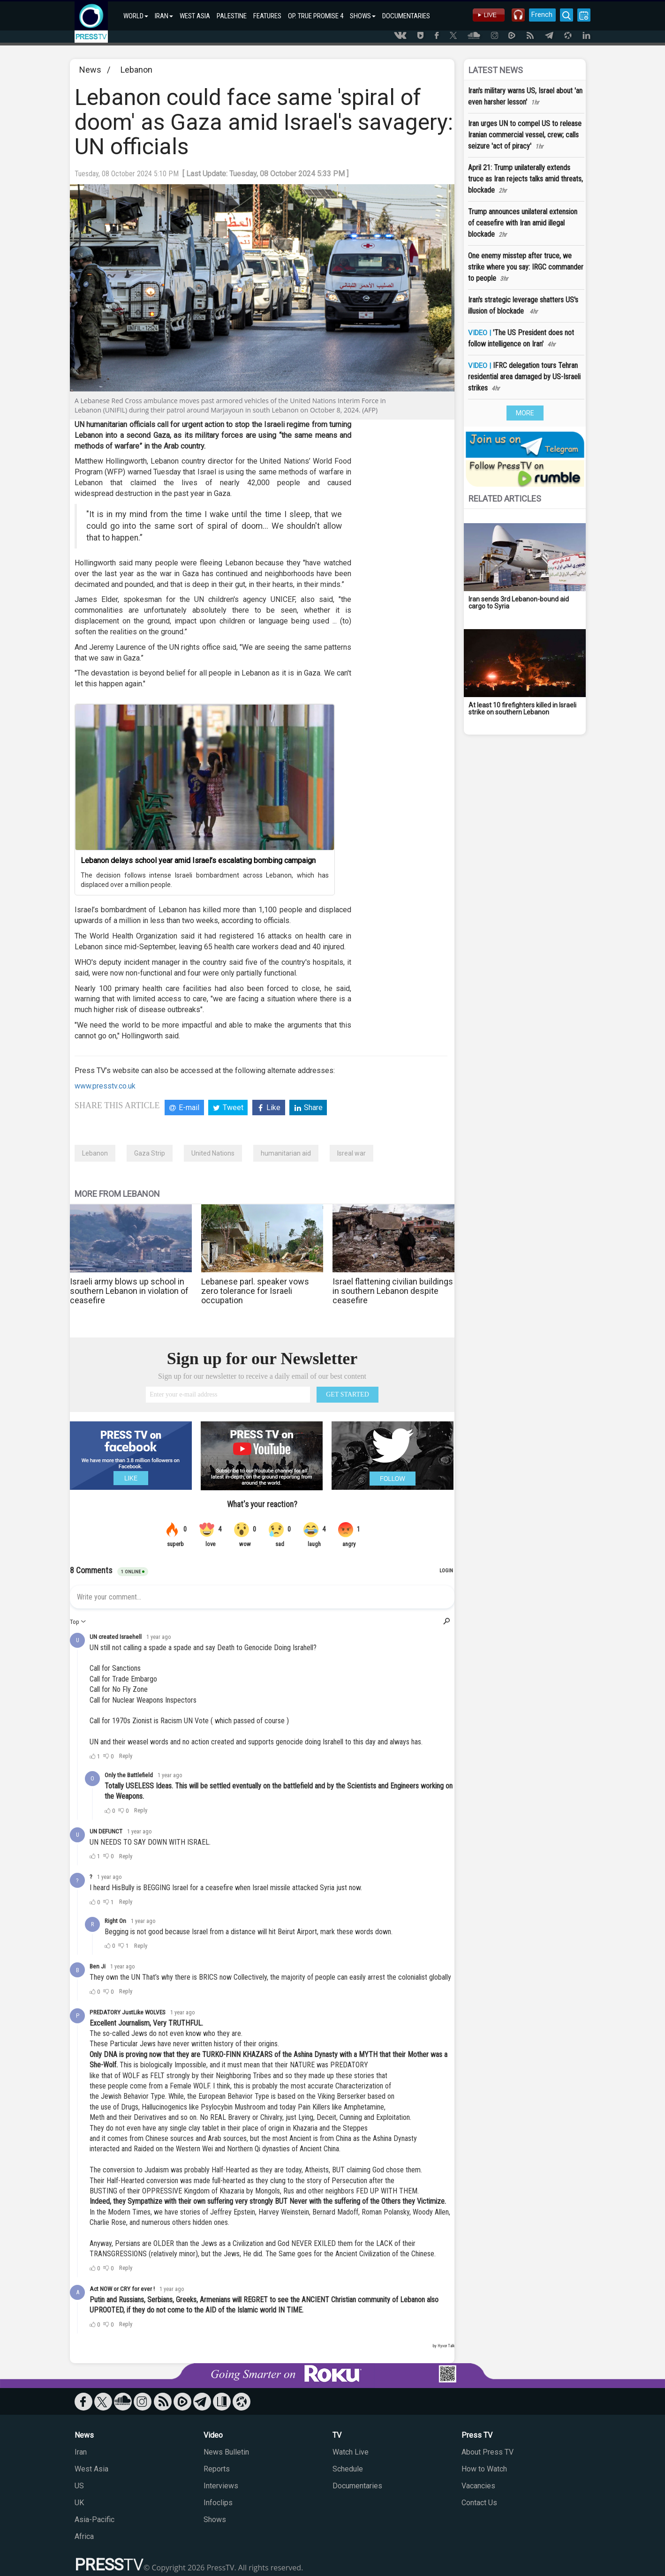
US (79, 2485)
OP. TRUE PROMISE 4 (315, 16)
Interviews (221, 2485)
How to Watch (484, 2468)
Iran (81, 2452)
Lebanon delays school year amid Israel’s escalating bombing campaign (198, 860)
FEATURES (267, 16)
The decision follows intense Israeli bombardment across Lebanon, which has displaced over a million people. (205, 879)
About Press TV (487, 2452)
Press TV (476, 2435)
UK (79, 2502)
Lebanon (136, 70)
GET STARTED (347, 1394)
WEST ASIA (195, 16)
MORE (525, 413)
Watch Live (350, 2452)
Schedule (347, 2468)
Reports (217, 2468)
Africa (84, 2536)
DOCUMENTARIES (406, 16)
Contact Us (479, 2502)
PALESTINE (232, 16)
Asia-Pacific (94, 2519)
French (540, 14)
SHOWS (363, 16)
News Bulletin (226, 2452)
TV (336, 2435)
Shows (215, 2519)
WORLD (135, 16)
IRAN (164, 16)
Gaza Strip (149, 1153)
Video (213, 2435)
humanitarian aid (286, 1153)
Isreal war (351, 1153)
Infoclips (218, 2502)
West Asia (91, 2468)
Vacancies (478, 2485)
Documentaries (357, 2485)
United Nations (212, 1153)
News (90, 70)
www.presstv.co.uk (105, 1085)
